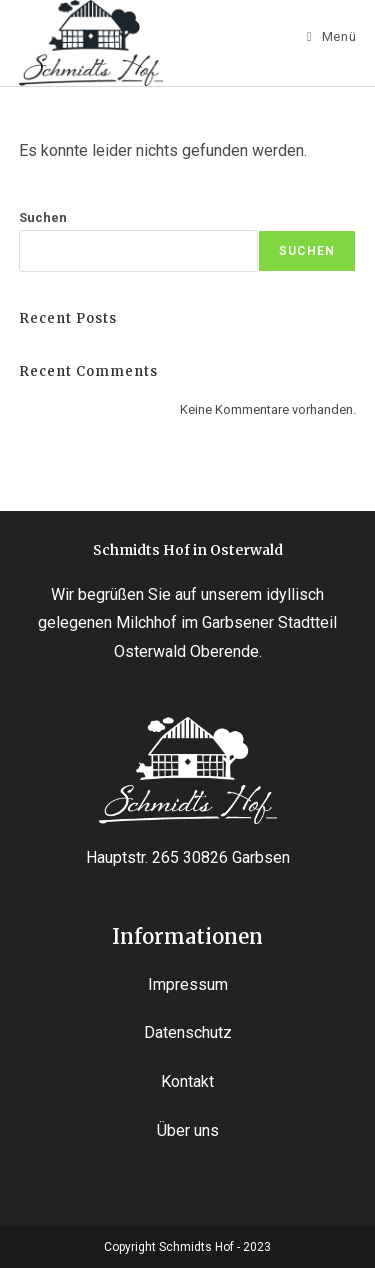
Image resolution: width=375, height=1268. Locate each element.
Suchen (43, 217)
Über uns (188, 1130)
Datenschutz (188, 1032)
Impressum (188, 984)
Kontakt (187, 1081)
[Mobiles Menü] (331, 36)
